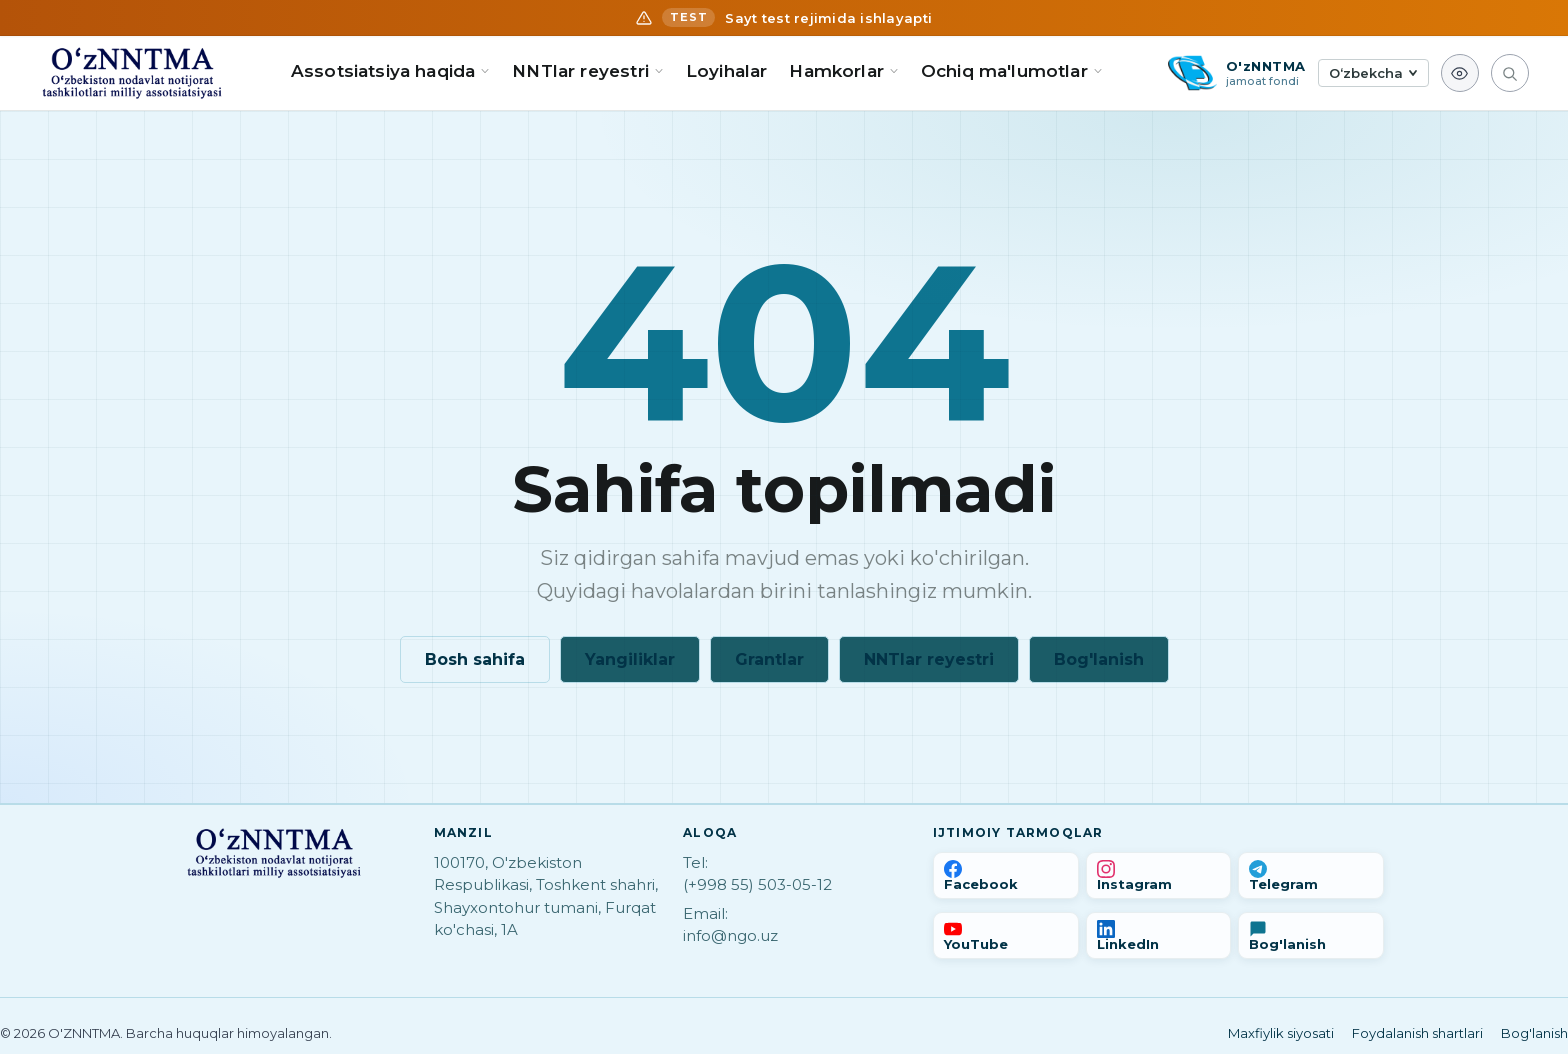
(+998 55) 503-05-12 (757, 884)
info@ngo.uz (730, 935)
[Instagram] (1159, 875)
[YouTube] (1006, 935)
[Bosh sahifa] (132, 73)
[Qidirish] (1510, 73)
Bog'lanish (1099, 659)
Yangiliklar (630, 659)
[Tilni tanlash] (1373, 73)
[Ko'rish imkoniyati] (1460, 73)
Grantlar (769, 659)
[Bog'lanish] (1311, 935)
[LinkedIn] (1159, 935)
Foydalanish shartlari (1417, 1033)
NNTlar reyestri (929, 659)
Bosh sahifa (475, 659)
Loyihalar (727, 71)
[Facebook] (1006, 875)
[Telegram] (1311, 875)
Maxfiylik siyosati (1281, 1033)
